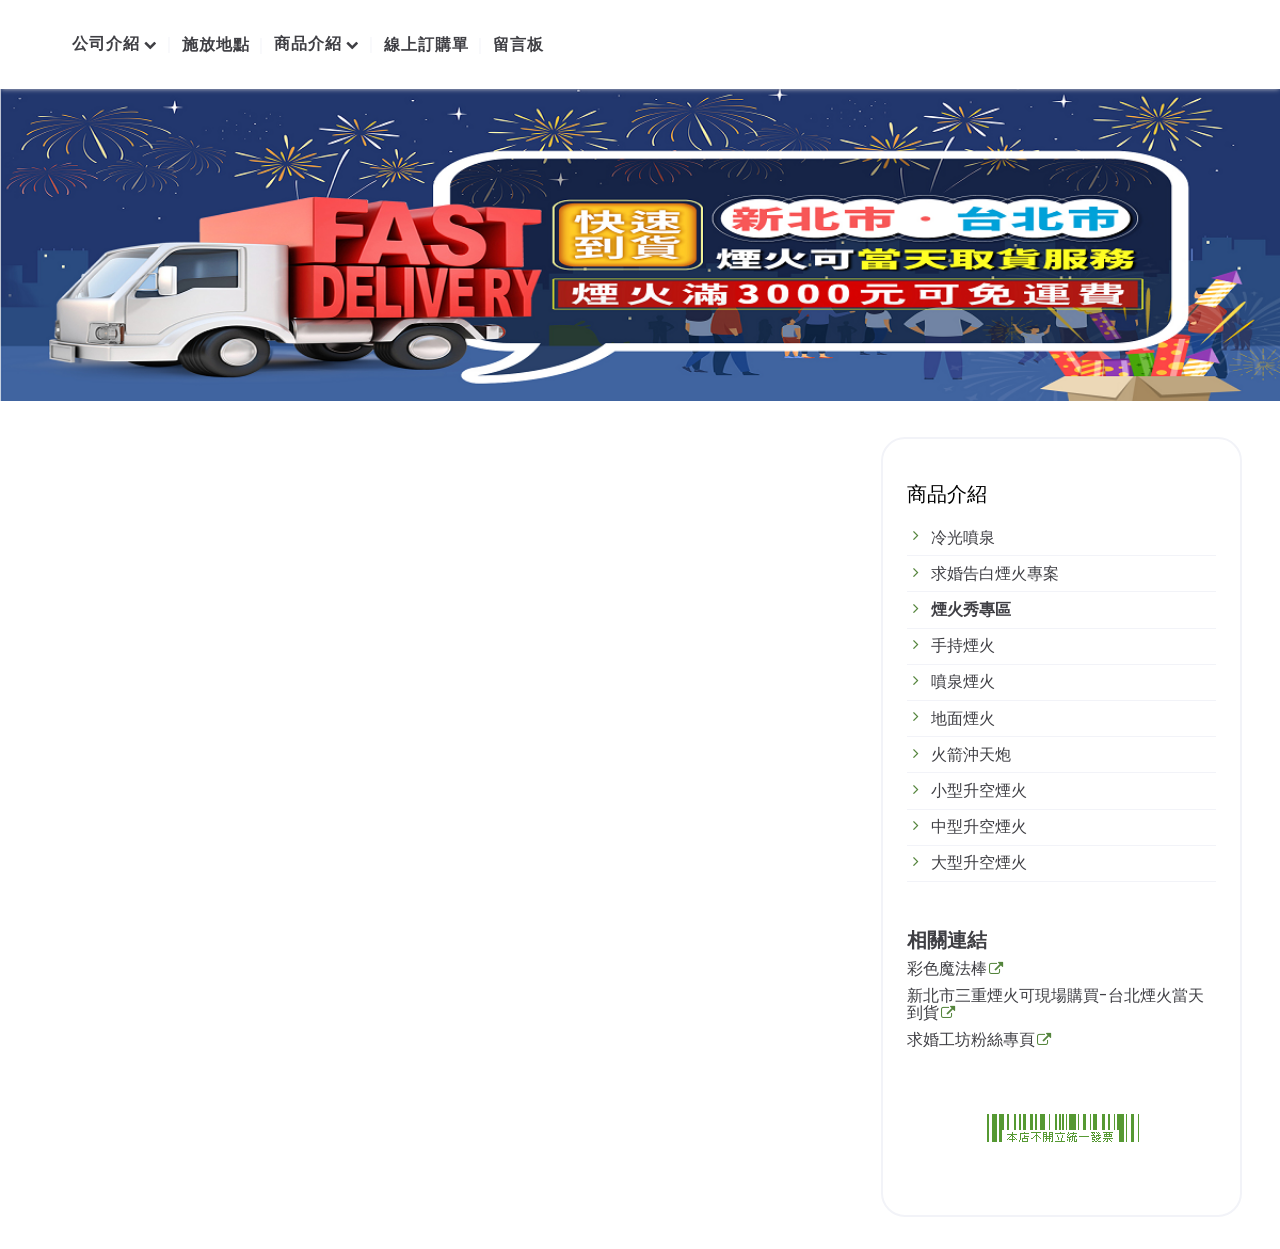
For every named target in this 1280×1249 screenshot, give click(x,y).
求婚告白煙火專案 (995, 573)
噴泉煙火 (963, 681)
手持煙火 (963, 645)
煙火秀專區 (971, 609)
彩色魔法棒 (947, 970)
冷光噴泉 (963, 537)
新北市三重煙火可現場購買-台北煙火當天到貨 (1055, 1006)
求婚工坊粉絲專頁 (971, 1041)
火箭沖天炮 (971, 754)
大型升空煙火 (979, 862)
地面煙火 (963, 718)
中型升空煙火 (979, 826)
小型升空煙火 (979, 790)
